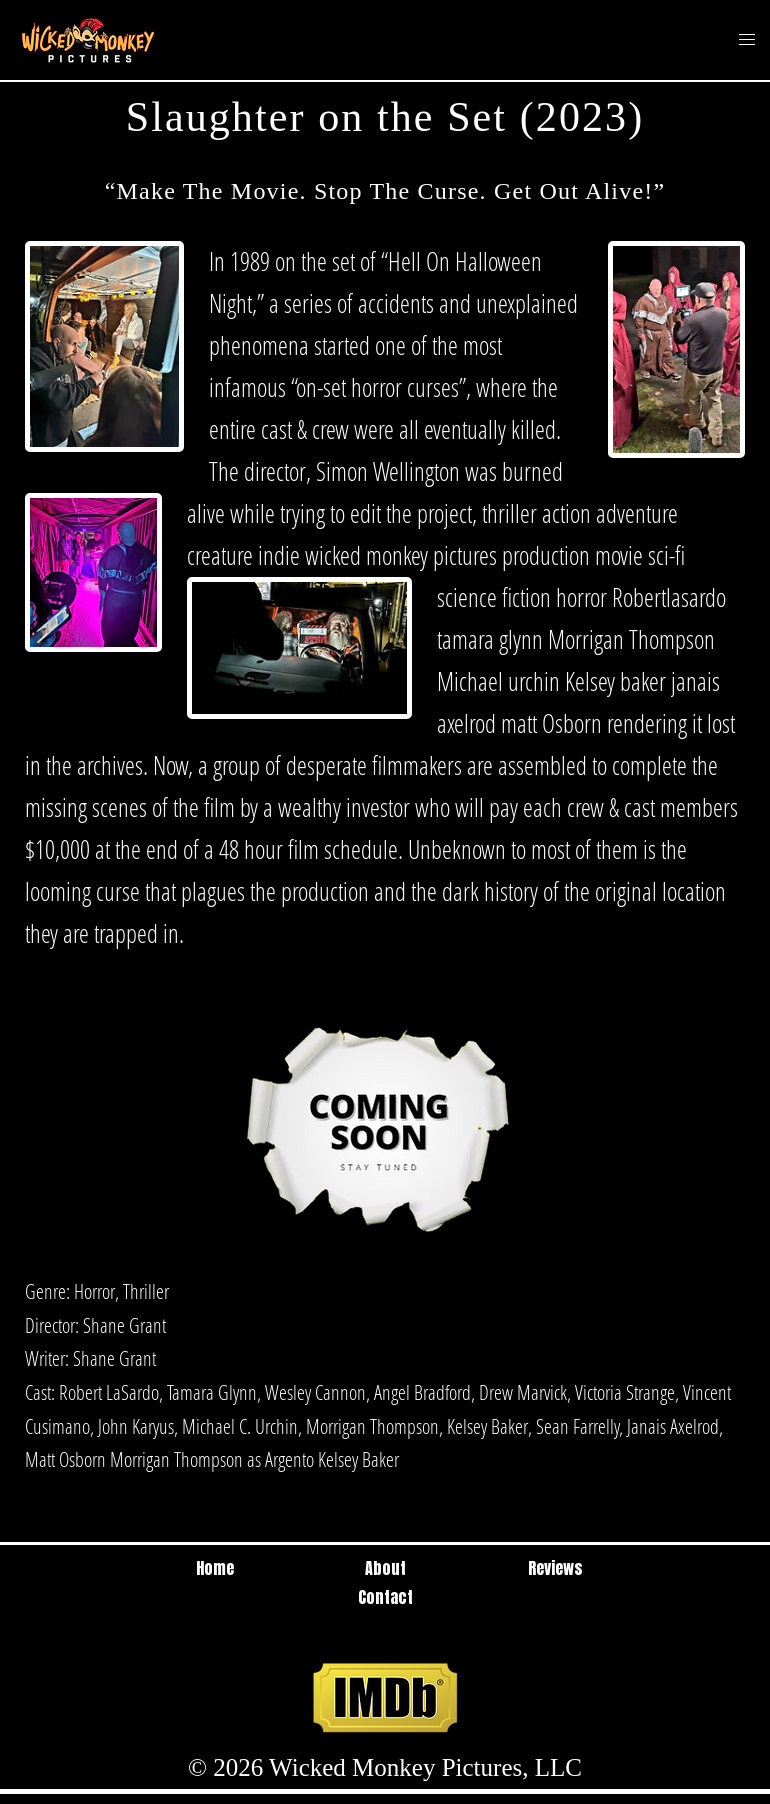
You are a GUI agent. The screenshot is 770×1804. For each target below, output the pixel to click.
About (385, 1568)
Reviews (555, 1568)
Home (215, 1568)
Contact (385, 1597)
